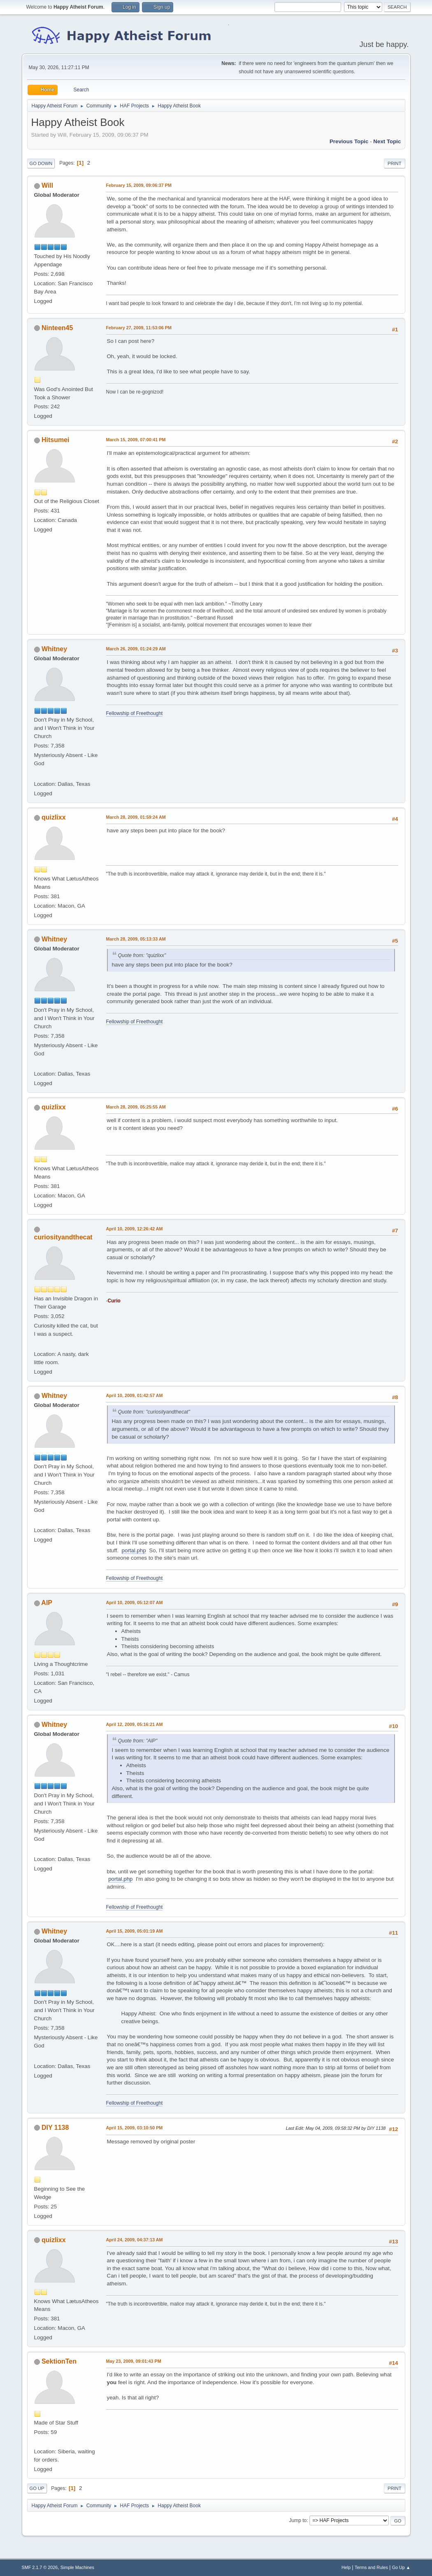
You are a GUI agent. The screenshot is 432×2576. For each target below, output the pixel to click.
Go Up (37, 2488)
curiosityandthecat (63, 1237)
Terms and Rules (371, 2567)
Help (346, 2567)
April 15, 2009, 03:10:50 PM (134, 2127)
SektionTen (59, 2361)
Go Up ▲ (401, 2567)
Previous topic (349, 141)
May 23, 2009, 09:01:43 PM (133, 2361)
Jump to (298, 2520)
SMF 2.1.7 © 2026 (40, 2567)
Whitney (54, 648)
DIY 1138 (55, 2127)
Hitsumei (56, 439)
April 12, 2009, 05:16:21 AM (134, 1724)
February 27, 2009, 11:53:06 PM (139, 327)
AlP (46, 1602)
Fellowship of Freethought (134, 713)
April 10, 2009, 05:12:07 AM (134, 1602)
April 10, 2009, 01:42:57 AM (134, 1395)
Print (395, 163)
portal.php (134, 1550)
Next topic (387, 141)
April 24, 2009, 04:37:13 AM (134, 2239)
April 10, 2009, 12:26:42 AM (134, 1228)
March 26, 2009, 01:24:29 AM (136, 648)
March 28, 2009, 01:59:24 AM (136, 817)
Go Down (41, 163)
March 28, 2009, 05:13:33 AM (136, 938)
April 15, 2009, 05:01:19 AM (134, 1931)
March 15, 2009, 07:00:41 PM (136, 439)
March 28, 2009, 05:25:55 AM (136, 1106)
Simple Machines (77, 2567)
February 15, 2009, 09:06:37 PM (139, 185)
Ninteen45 (57, 327)
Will (47, 185)
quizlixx (54, 817)
